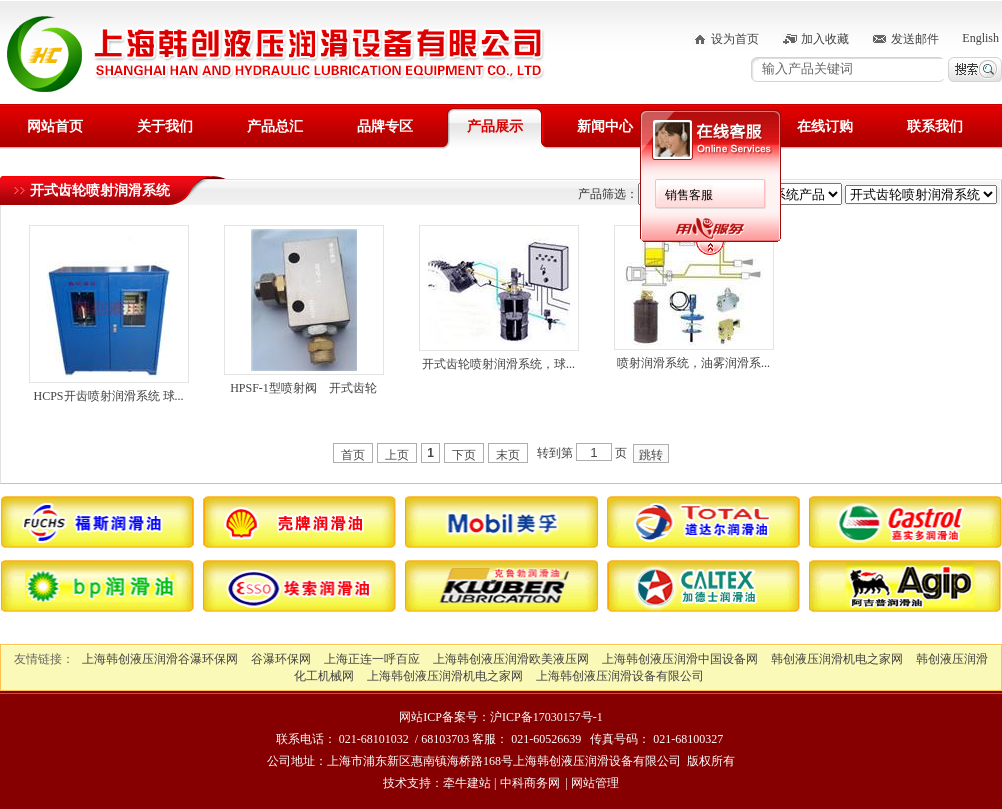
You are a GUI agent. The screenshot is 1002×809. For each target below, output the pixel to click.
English (980, 38)
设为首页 (735, 39)
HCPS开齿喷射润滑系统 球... (108, 396)
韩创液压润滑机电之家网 (837, 659)
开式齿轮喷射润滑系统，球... (498, 364)
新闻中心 (605, 126)
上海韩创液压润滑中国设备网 (680, 659)
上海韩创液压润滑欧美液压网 (511, 659)
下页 (464, 455)
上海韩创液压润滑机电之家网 (445, 676)
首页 (353, 455)
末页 (508, 455)
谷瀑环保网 (281, 659)
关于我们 (165, 126)
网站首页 (55, 126)
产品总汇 (275, 126)
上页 (397, 455)
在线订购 (825, 126)
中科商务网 (530, 783)
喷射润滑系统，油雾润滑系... (693, 363)
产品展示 (495, 126)
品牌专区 (385, 126)
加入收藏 (825, 39)
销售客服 (689, 195)
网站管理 (595, 783)
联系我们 (935, 126)
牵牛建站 (467, 783)
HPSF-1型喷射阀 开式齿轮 (303, 388)
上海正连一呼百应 (372, 659)
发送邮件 (915, 39)
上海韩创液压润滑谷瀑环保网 (160, 659)
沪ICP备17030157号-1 (546, 717)
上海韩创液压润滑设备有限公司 (620, 676)
